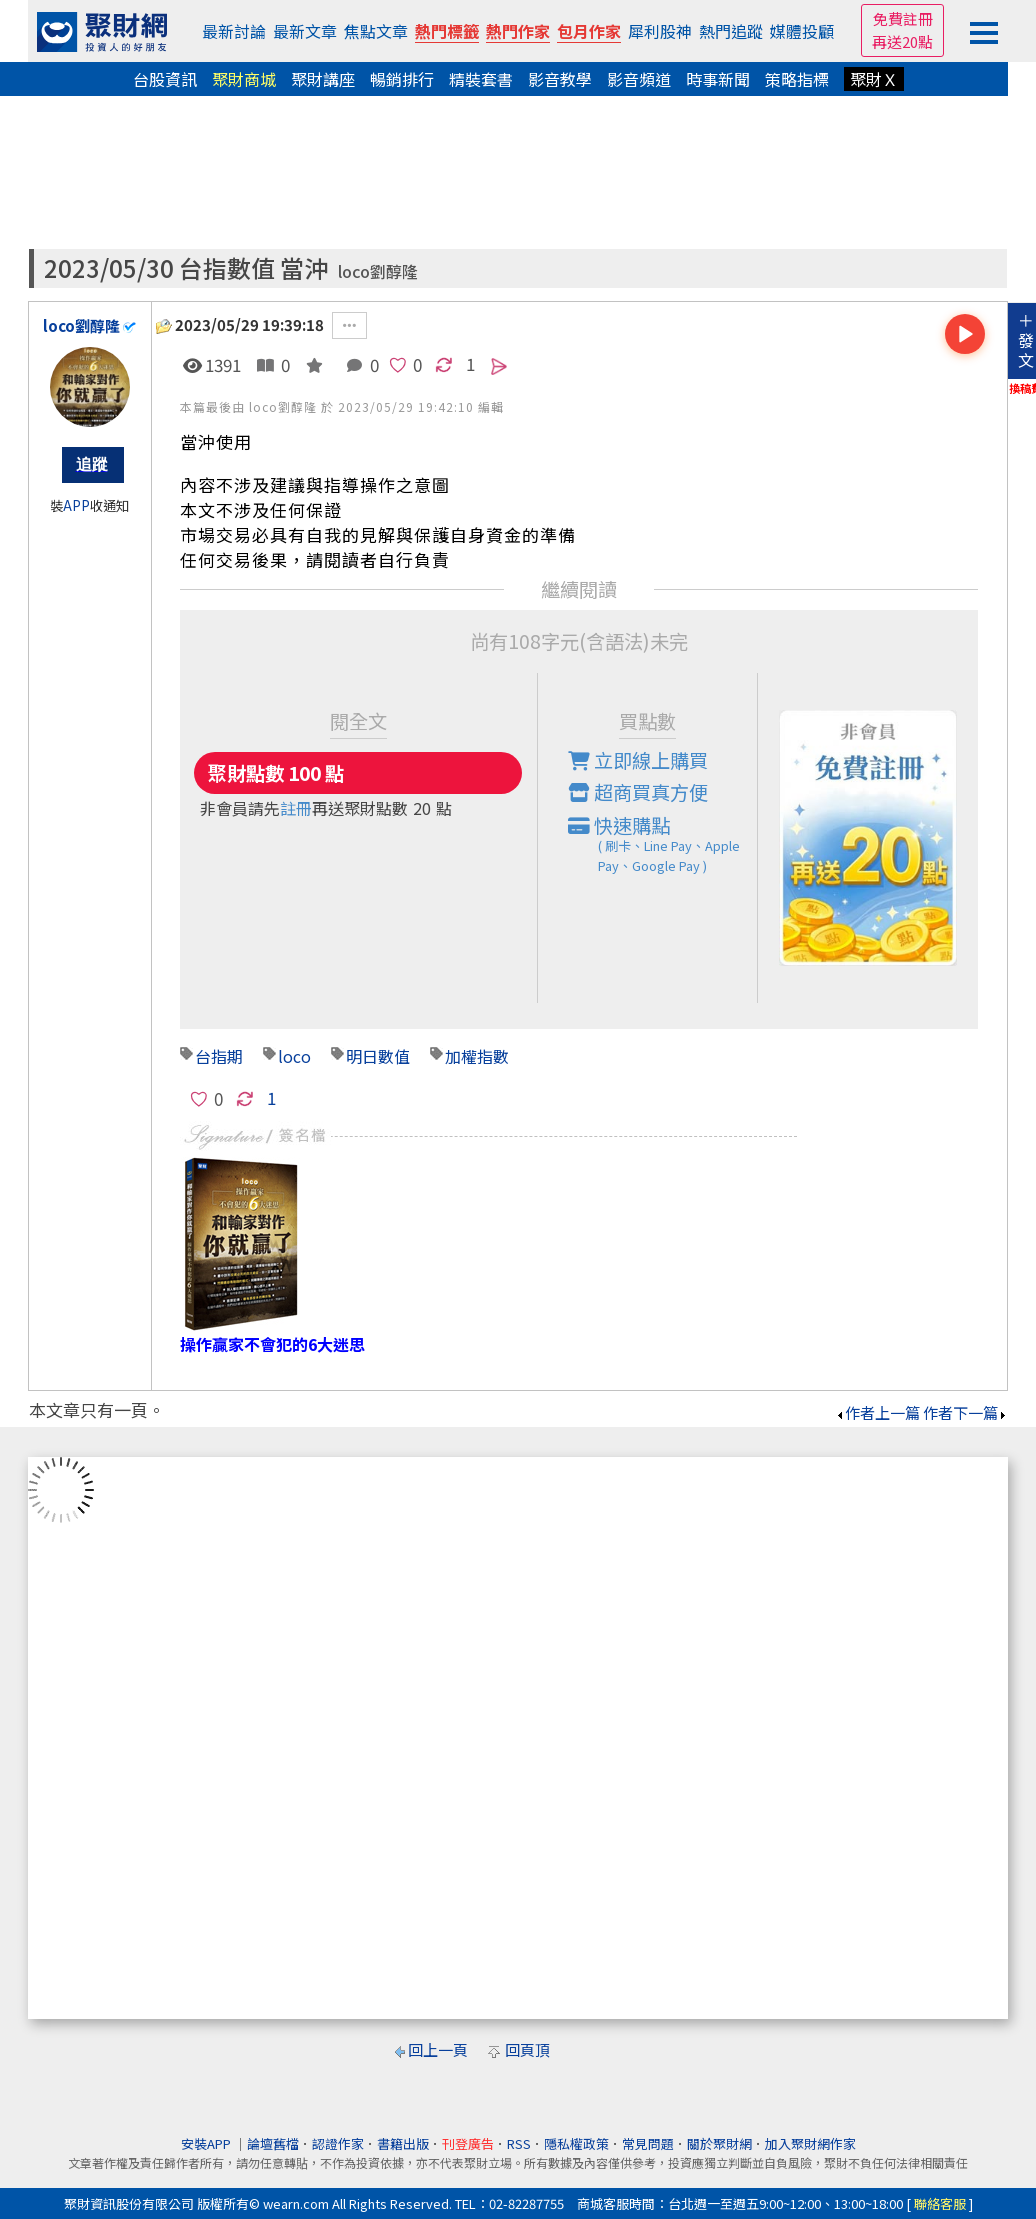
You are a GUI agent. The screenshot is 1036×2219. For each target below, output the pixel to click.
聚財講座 (323, 79)
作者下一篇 (965, 1412)
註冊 (296, 808)
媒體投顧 (802, 31)
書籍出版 (403, 2143)
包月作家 (589, 31)
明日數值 (378, 1056)
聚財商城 (244, 79)
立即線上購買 (638, 760)
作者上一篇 (877, 1412)
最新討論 (234, 31)
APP (76, 505)
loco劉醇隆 (378, 271)
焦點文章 (376, 31)
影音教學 (560, 79)
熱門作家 (518, 31)
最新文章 (305, 31)
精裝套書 (481, 79)
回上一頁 (438, 2049)
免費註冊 (903, 18)
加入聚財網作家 (810, 2143)
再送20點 (902, 41)
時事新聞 (718, 79)
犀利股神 (660, 31)
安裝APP (207, 2143)
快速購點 (663, 844)
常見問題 (648, 2143)
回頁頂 (527, 2049)
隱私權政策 (576, 2143)
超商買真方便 (638, 792)
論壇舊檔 (273, 2143)
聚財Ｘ (874, 79)
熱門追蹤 (731, 31)
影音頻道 (639, 79)
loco (294, 1056)
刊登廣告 (468, 2143)
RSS (519, 2143)
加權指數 (477, 1056)
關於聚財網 (719, 2143)
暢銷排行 (402, 79)
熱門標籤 (447, 31)
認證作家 (338, 2143)
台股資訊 (165, 79)
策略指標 (797, 79)
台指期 (219, 1056)
